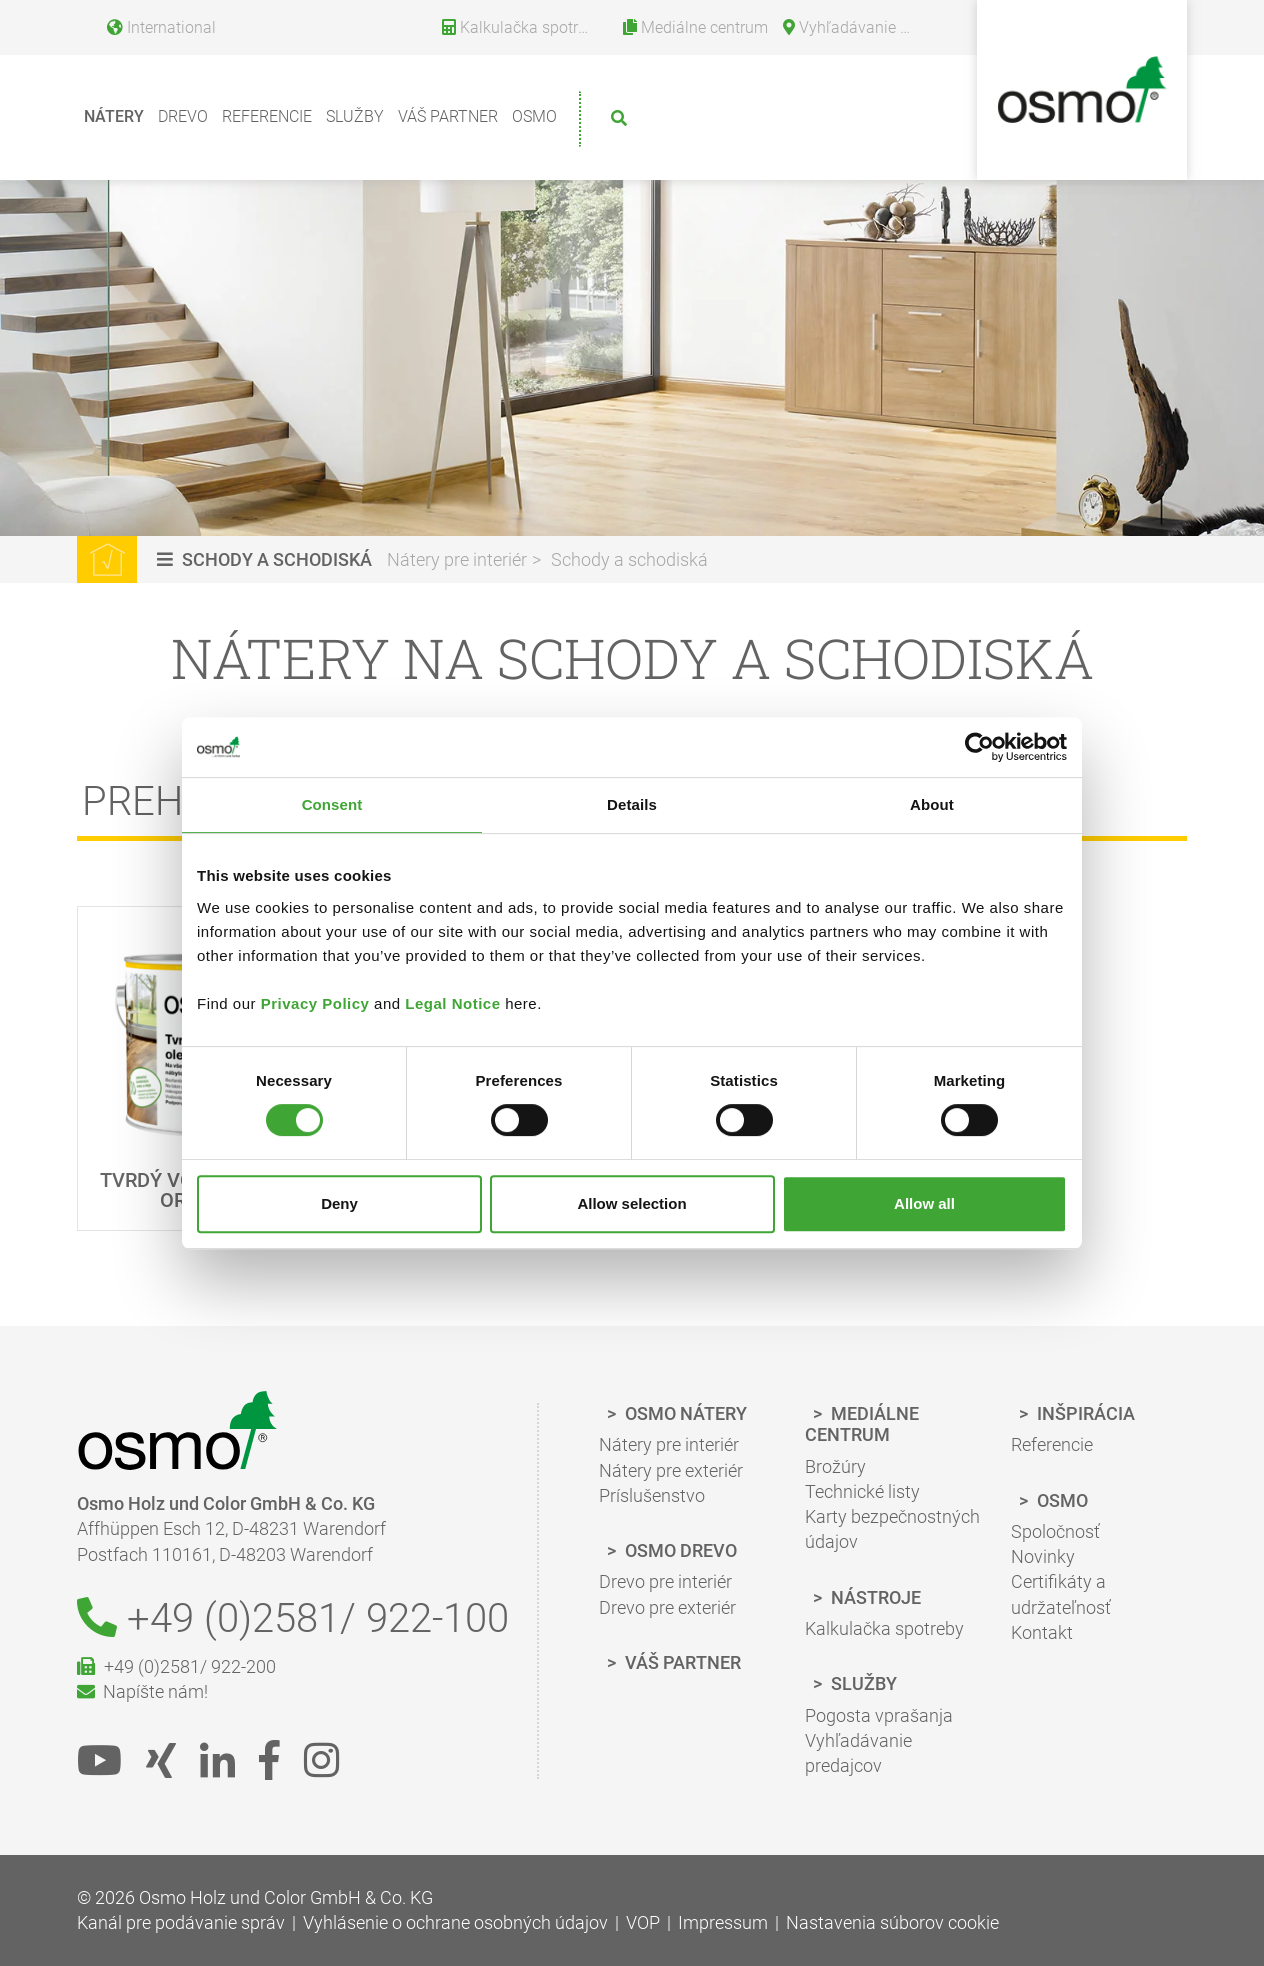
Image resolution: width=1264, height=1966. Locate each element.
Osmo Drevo (679, 1550)
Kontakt (1042, 1632)
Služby (355, 116)
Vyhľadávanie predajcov (858, 1753)
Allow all (924, 1203)
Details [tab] (632, 804)
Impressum (723, 1922)
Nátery (114, 116)
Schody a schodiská (629, 559)
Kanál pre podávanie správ (181, 1922)
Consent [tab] (332, 804)
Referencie (267, 116)
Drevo (183, 116)
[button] (267, 559)
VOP (643, 1922)
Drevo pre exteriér (667, 1607)
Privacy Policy (315, 1003)
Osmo (534, 116)
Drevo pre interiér (665, 1581)
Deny (339, 1203)
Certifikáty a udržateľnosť (1061, 1594)
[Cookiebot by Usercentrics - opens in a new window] (979, 747)
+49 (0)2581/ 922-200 (176, 1666)
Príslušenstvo (652, 1495)
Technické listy (862, 1491)
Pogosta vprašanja (879, 1715)
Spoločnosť (1055, 1531)
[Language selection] (154, 24)
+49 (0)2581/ (293, 1618)
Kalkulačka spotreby (884, 1628)
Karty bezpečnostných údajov (892, 1529)
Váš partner (448, 116)
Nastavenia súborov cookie (892, 1922)
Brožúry (835, 1466)
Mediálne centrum (862, 1424)
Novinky (1043, 1556)
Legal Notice (452, 1003)
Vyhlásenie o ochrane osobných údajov (455, 1922)
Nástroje (874, 1597)
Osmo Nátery (684, 1413)
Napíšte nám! (142, 1691)
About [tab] (932, 804)
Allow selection (631, 1203)
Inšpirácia (1084, 1413)
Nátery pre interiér (457, 559)
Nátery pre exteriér (671, 1470)
